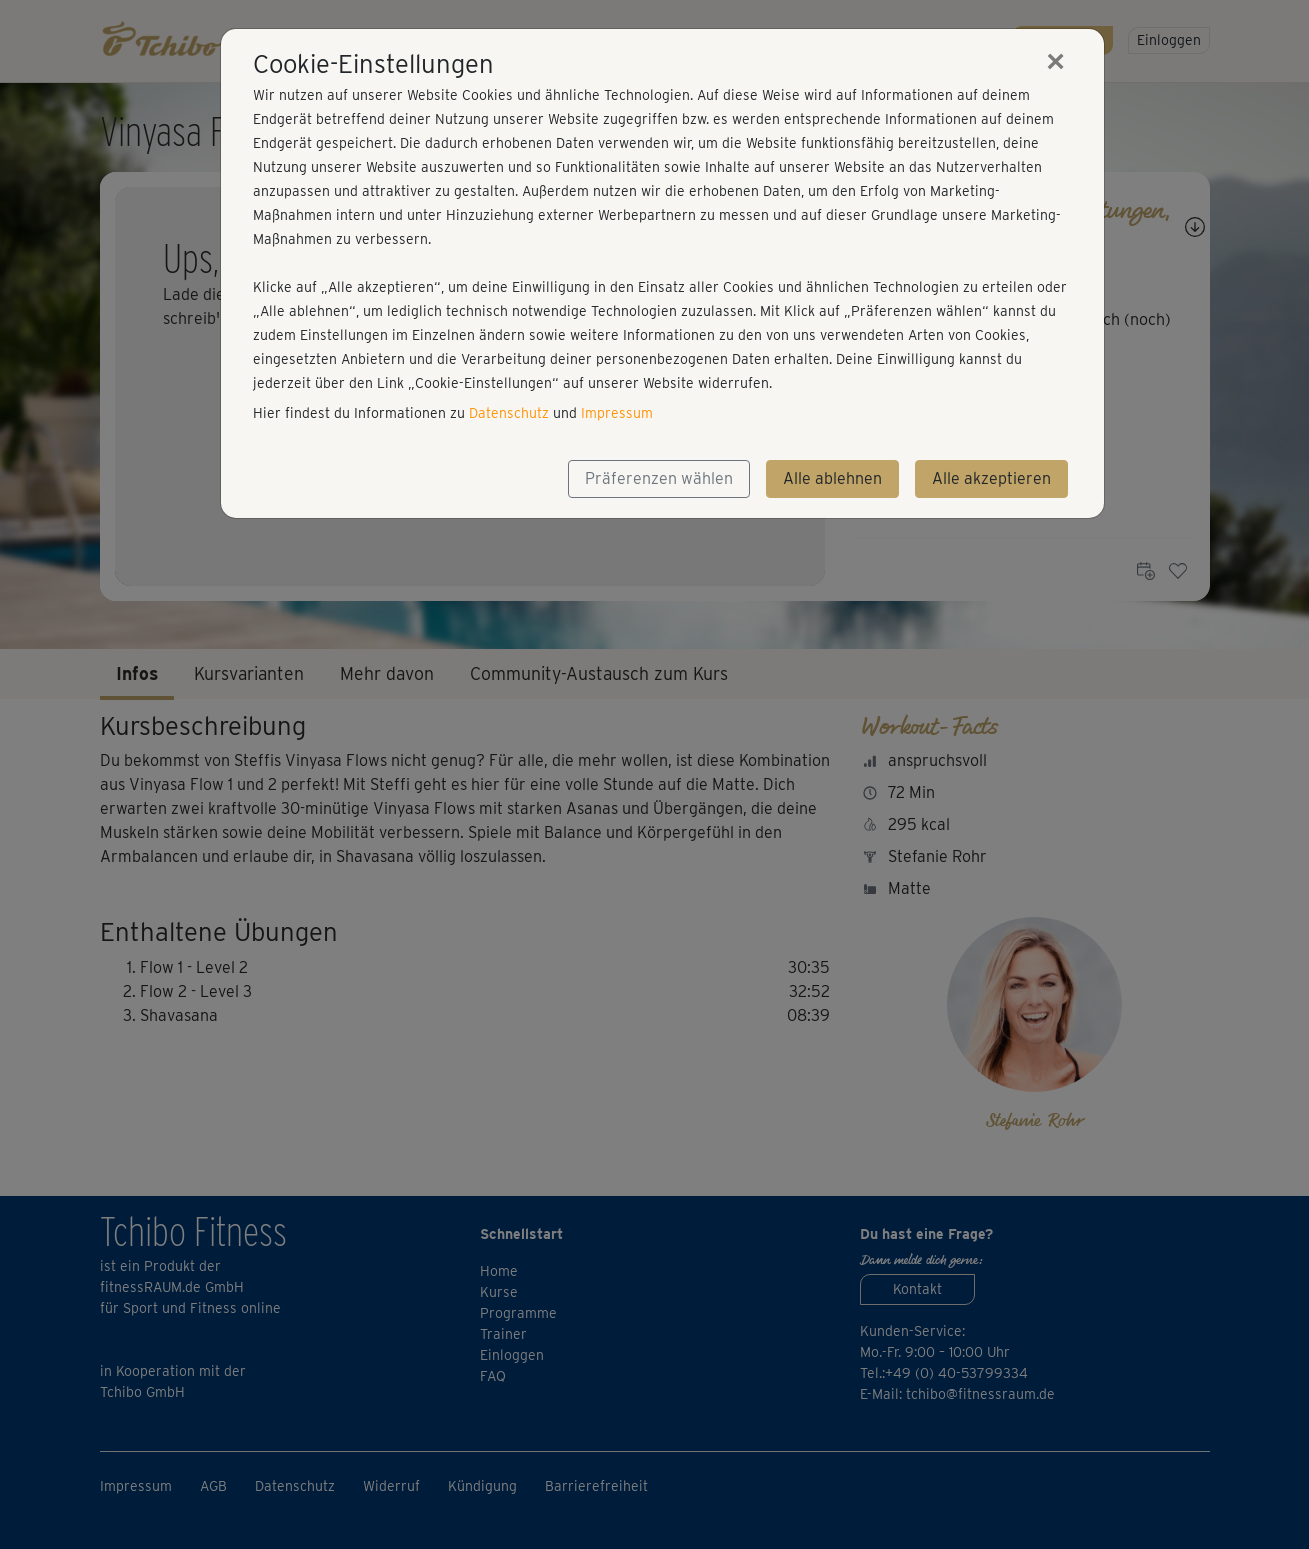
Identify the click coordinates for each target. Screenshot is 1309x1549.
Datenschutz (509, 413)
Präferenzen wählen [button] (659, 478)
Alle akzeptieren (991, 478)
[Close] (1056, 61)
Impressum (617, 413)
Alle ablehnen (832, 478)
